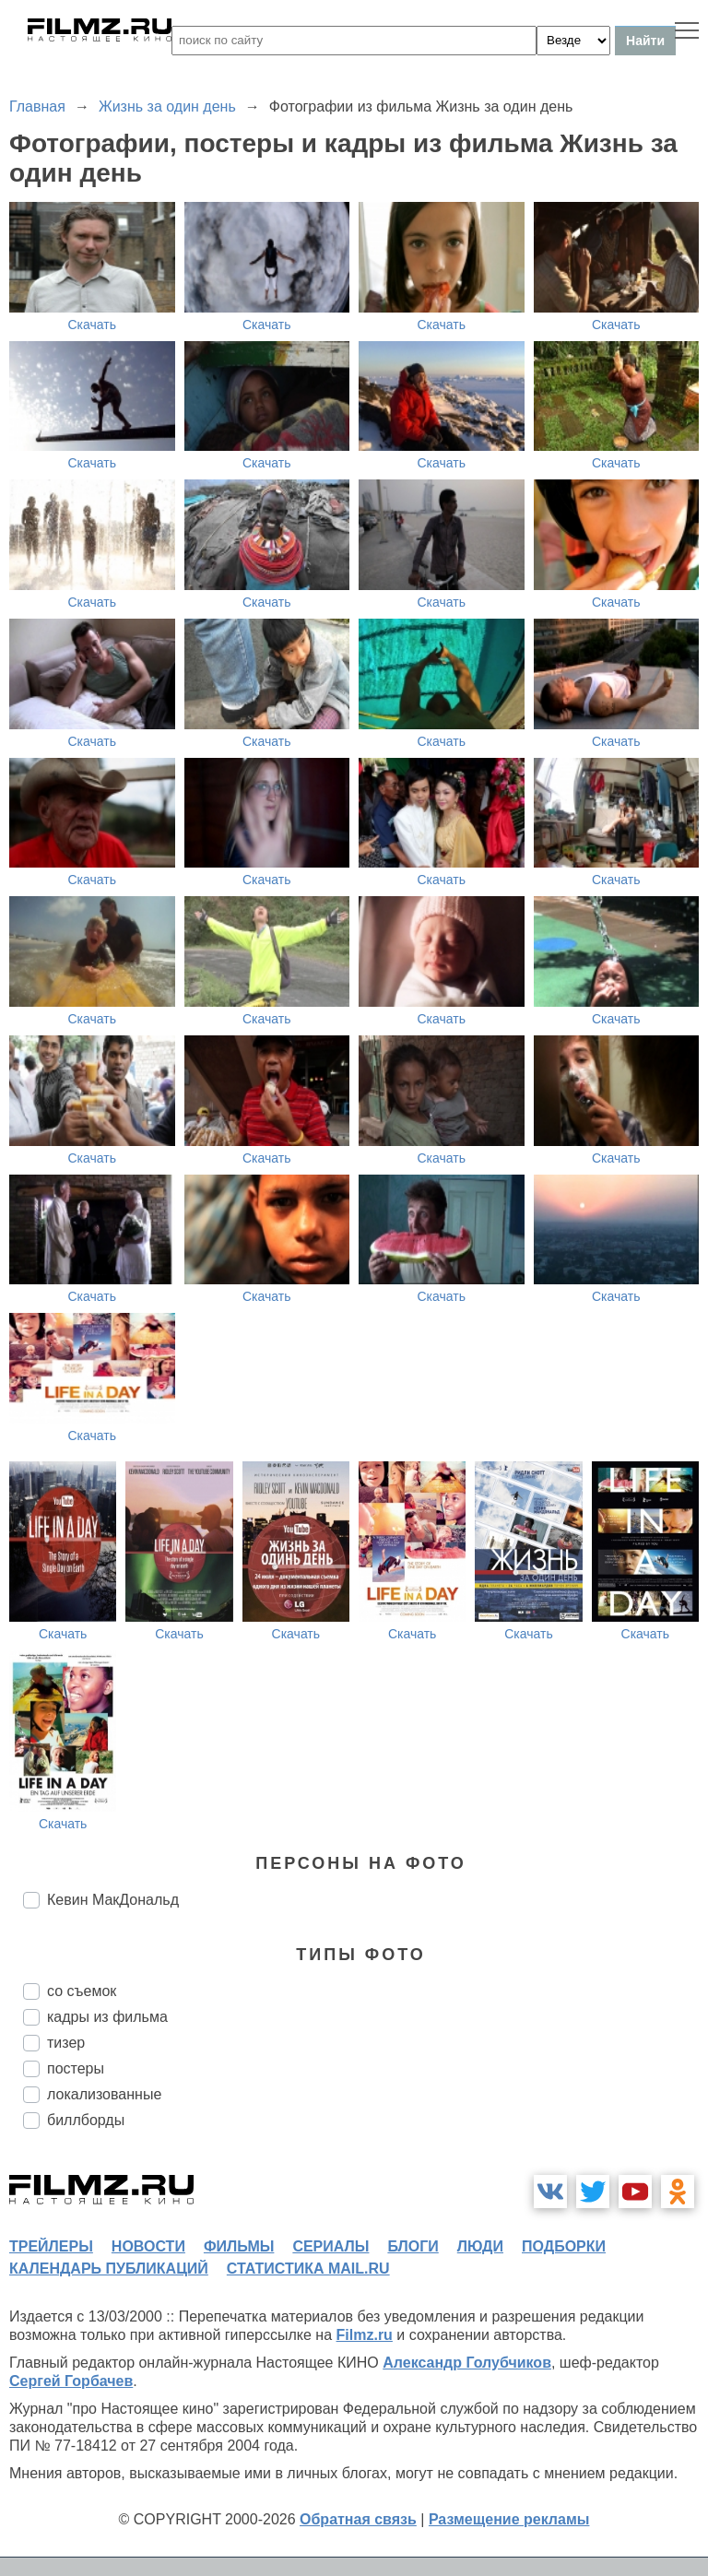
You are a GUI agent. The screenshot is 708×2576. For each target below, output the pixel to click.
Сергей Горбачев (71, 2381)
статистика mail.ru (308, 2268)
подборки (564, 2246)
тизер (66, 2042)
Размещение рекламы (509, 2519)
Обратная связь (358, 2519)
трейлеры (51, 2246)
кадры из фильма (107, 2017)
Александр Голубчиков (467, 2362)
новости (148, 2246)
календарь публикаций (108, 2268)
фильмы (239, 2246)
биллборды (85, 2120)
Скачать (92, 324)
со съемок (81, 1991)
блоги (412, 2246)
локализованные (104, 2094)
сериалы (330, 2246)
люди (480, 2246)
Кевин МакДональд (113, 1900)
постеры (75, 2068)
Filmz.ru (364, 2335)
